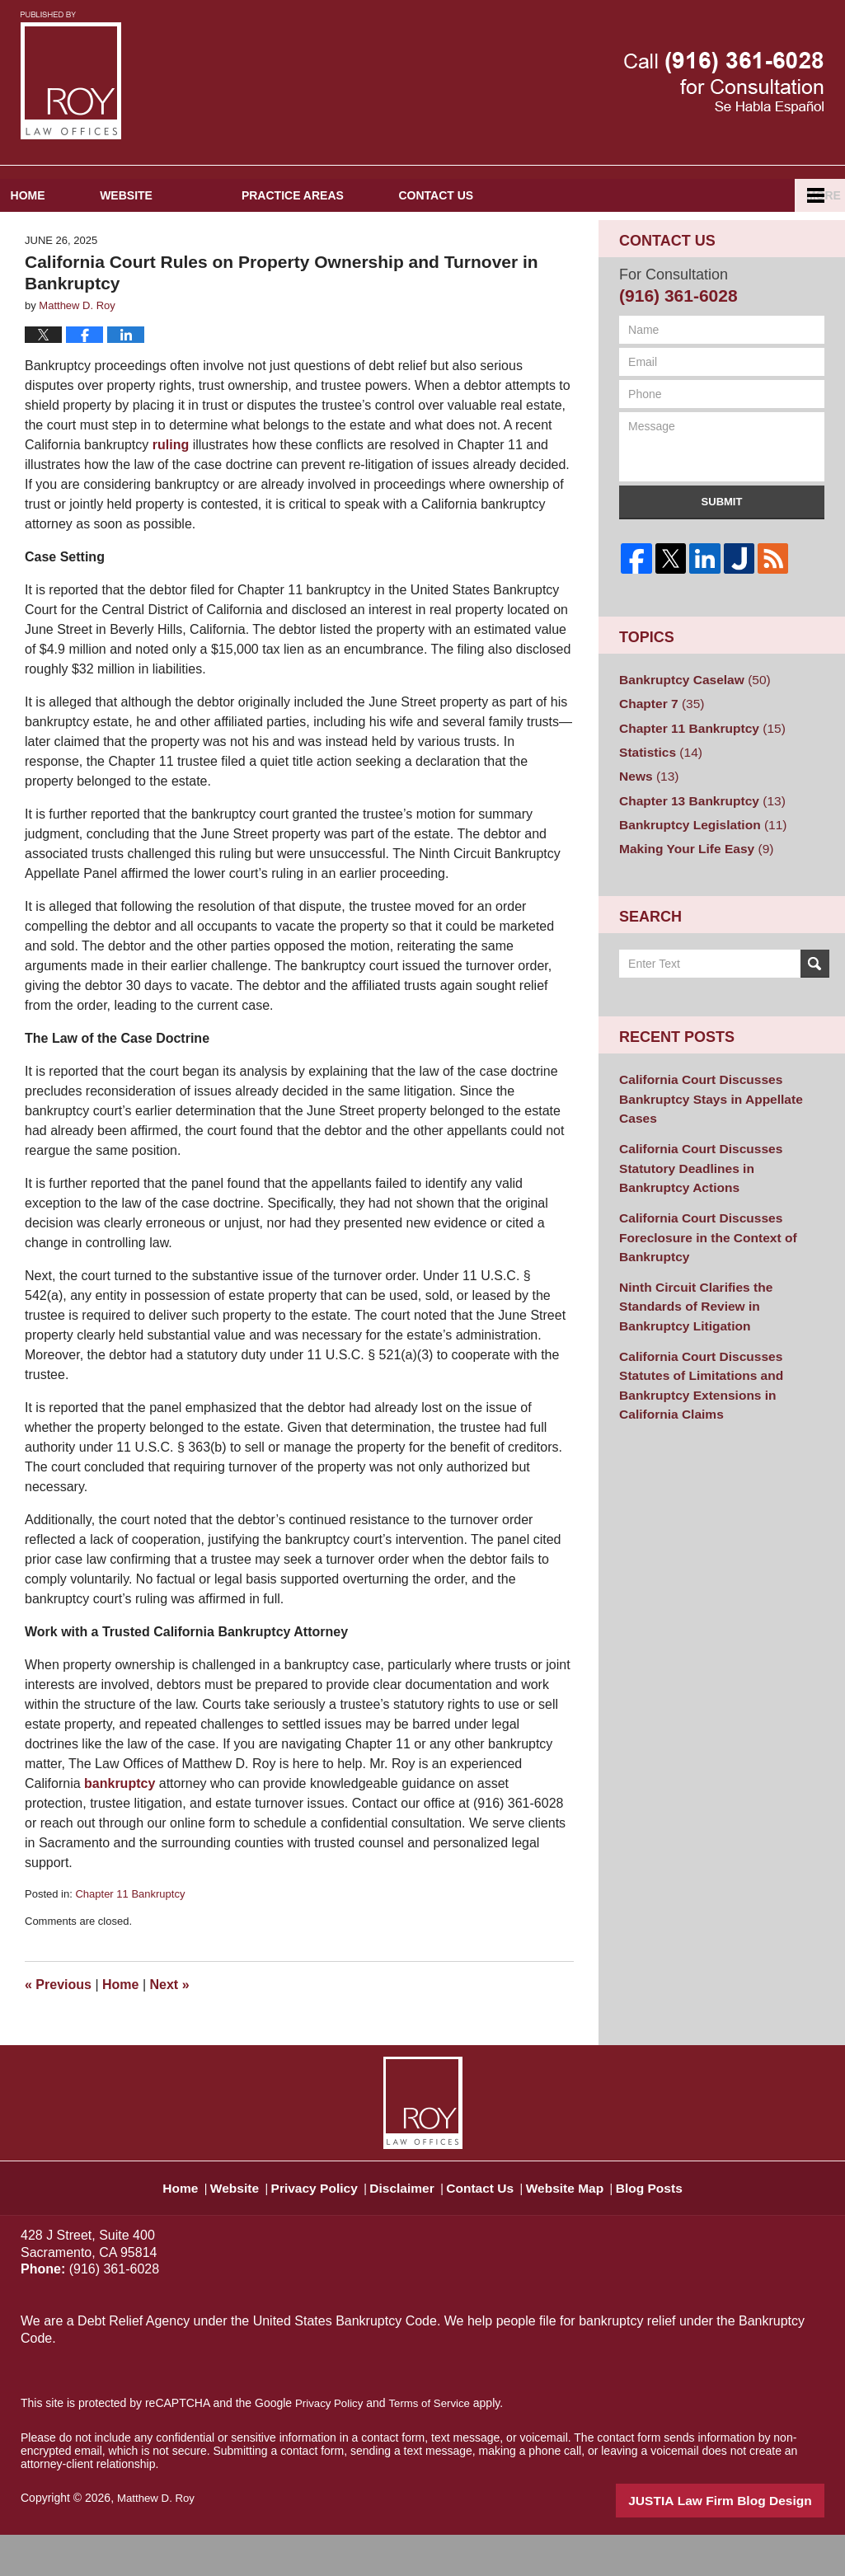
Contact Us (538, 238)
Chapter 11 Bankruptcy (130, 1937)
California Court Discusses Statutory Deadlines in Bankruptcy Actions (719, 1162)
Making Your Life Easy (688, 877)
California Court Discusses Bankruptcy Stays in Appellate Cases (720, 1115)
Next (170, 2027)
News (646, 811)
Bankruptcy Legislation (695, 855)
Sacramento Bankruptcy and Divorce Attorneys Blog (71, 75)
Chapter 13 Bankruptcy (694, 833)
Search (814, 992)
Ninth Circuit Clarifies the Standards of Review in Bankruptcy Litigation (718, 1271)
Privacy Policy (311, 2221)
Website (194, 238)
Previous (58, 2027)
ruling (171, 488)
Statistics (656, 788)
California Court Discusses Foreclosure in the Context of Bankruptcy (699, 1217)
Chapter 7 (657, 744)
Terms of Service (435, 2446)
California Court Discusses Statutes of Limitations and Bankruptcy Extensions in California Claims (717, 1326)
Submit (722, 544)
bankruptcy (119, 1827)
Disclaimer (404, 2221)
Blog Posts (676, 2221)
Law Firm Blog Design (745, 2542)
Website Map (584, 2221)
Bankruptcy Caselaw (687, 722)
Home (62, 238)
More (809, 238)
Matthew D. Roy (158, 2540)
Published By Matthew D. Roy (724, 83)
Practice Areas (361, 238)
